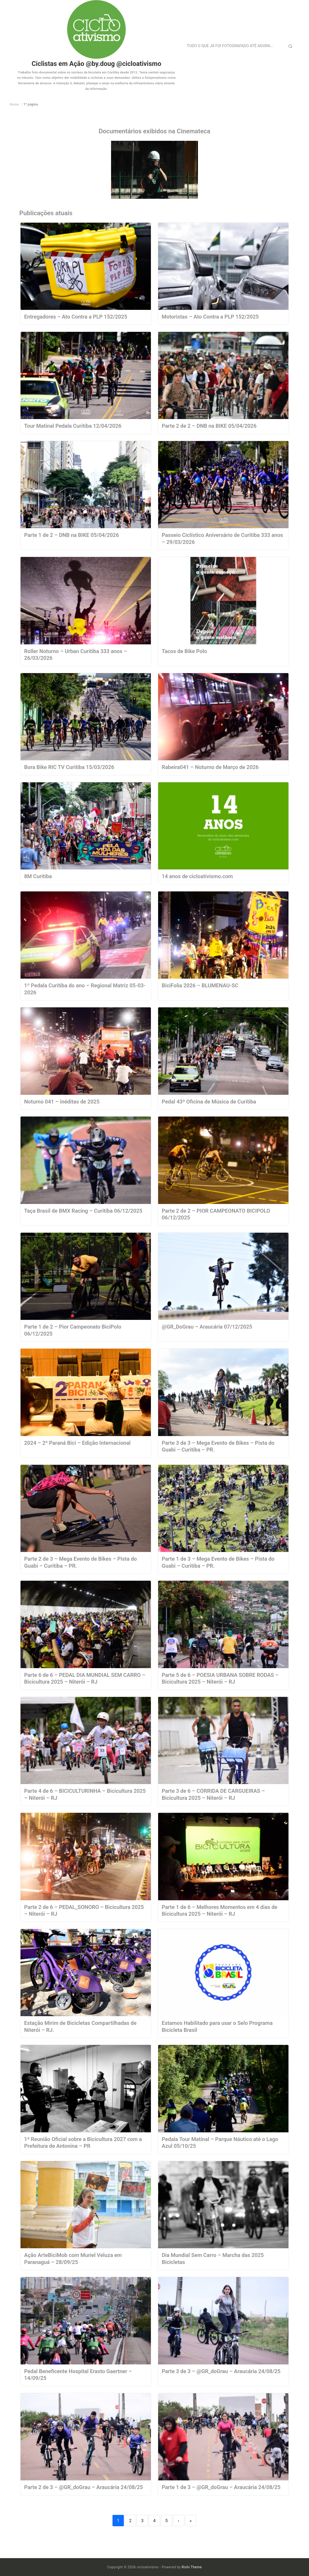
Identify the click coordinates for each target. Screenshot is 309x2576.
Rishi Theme (192, 2567)
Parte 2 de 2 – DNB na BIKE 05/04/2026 (209, 426)
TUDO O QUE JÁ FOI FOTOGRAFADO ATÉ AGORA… (230, 45)
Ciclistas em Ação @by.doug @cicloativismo (96, 64)
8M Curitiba (38, 876)
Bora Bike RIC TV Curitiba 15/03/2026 (69, 767)
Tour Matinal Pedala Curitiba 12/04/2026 (72, 426)
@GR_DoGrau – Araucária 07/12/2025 (207, 1327)
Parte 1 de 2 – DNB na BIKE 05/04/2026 (71, 535)
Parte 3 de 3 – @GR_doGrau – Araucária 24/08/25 (221, 2371)
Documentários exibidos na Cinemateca (155, 131)
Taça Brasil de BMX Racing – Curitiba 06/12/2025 (83, 1211)
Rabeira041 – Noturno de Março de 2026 (210, 767)
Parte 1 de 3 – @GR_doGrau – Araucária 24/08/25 (221, 2487)
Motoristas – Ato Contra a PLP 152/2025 (210, 317)
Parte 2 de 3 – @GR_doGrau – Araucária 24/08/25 (83, 2487)
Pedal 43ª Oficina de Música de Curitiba (209, 1102)
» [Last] (190, 2520)
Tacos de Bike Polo (184, 651)
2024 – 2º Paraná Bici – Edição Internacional (77, 1443)
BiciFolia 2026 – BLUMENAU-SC (200, 985)
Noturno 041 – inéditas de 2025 (61, 1102)
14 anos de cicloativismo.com (197, 876)
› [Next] (178, 2520)
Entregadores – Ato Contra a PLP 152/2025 (75, 317)
